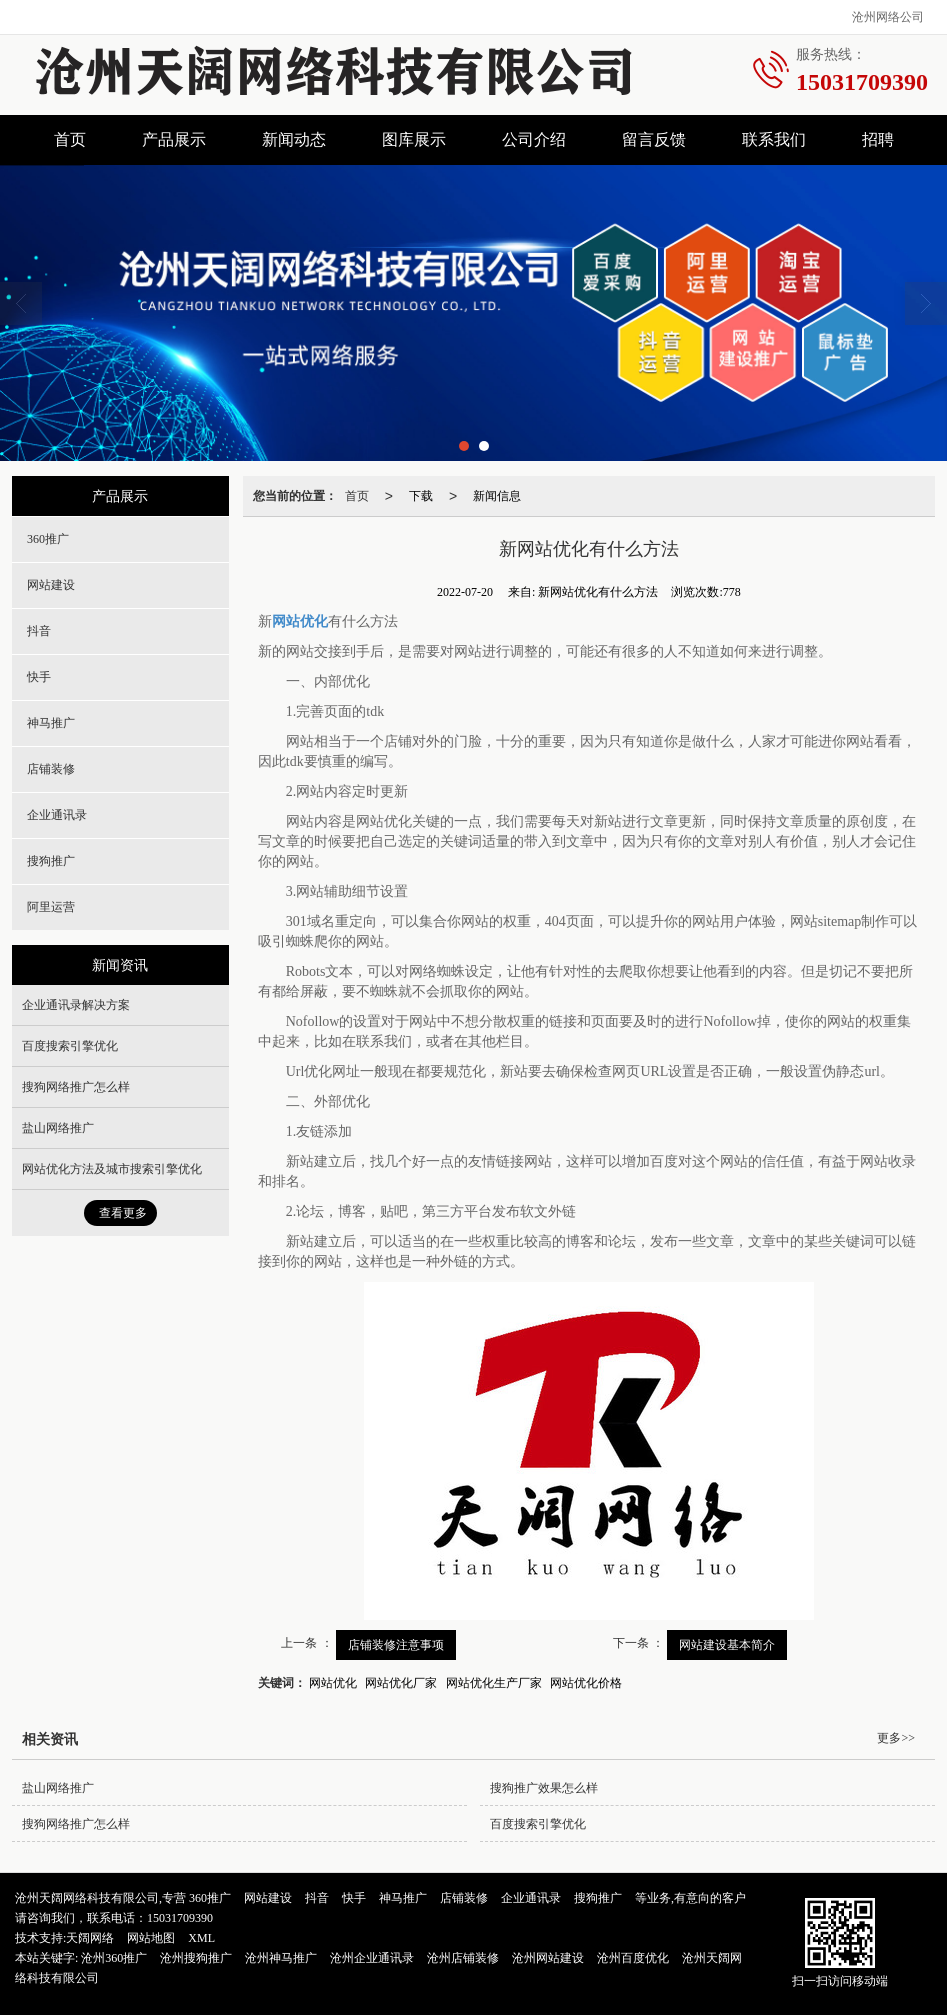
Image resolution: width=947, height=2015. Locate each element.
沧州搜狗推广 (196, 1958)
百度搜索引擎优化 (70, 1046)
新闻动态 (294, 139)
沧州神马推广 (281, 1958)
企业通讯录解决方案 (76, 1005)
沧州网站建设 (548, 1958)
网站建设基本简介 (727, 1645)
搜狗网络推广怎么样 (76, 1087)
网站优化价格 (586, 1683)
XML (201, 1938)
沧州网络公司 (888, 17)
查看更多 (123, 1213)
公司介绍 (534, 139)
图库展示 (414, 139)
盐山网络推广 (58, 1128)
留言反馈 (654, 139)
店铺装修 (51, 769)
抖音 (39, 631)
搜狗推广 (51, 861)
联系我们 (774, 139)
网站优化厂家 (401, 1683)
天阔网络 (90, 1938)
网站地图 (151, 1938)
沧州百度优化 (633, 1958)
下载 (421, 496)
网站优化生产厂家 (494, 1683)
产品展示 (174, 139)
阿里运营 (51, 907)
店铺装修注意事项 (396, 1645)
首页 (70, 139)
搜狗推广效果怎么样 (544, 1788)
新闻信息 (497, 496)
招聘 (878, 139)
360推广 (48, 539)
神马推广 (51, 723)
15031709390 (180, 1918)
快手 (39, 677)
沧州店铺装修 (463, 1958)
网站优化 (333, 1683)
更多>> (896, 1738)
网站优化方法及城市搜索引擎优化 (112, 1169)
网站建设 (51, 585)
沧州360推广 (114, 1958)
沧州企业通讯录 (372, 1958)
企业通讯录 (57, 815)
